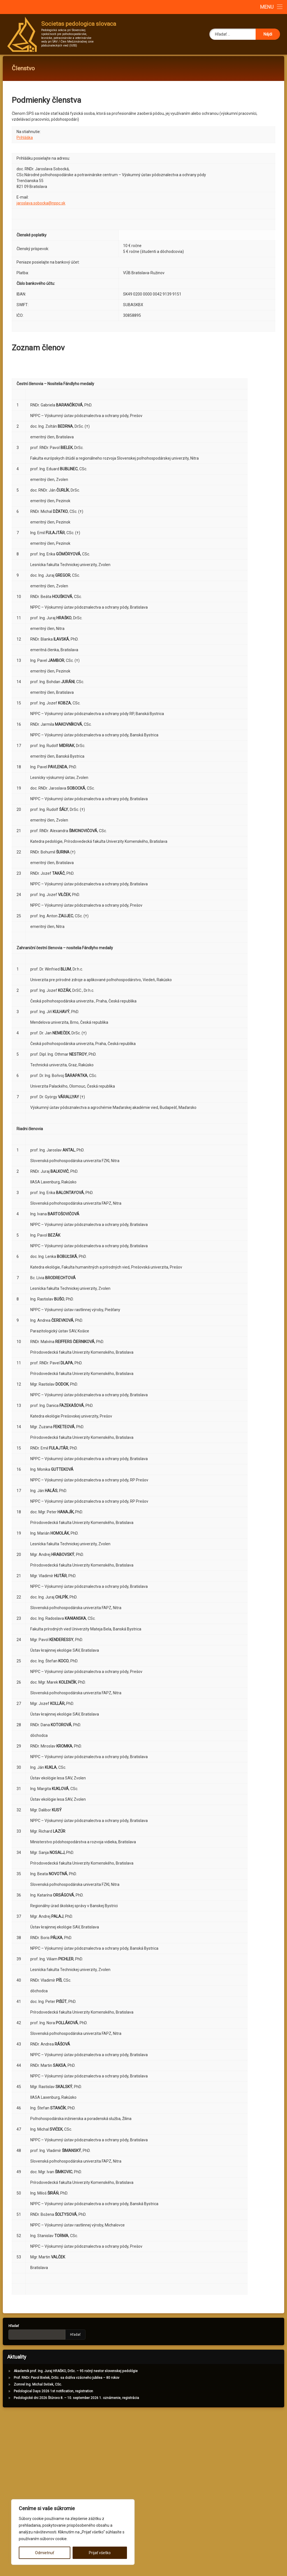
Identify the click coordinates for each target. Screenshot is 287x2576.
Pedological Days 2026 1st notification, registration (47, 2396)
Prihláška (25, 143)
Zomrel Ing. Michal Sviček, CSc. (32, 2389)
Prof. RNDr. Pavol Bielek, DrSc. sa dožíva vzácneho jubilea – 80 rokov (61, 2383)
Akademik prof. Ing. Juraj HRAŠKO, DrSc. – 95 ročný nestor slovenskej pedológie (70, 2376)
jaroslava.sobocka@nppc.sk (41, 208)
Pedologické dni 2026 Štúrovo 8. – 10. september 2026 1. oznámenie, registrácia (70, 2403)
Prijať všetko (100, 2553)
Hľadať (8, 2331)
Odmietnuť (44, 2553)
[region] (73, 2532)
